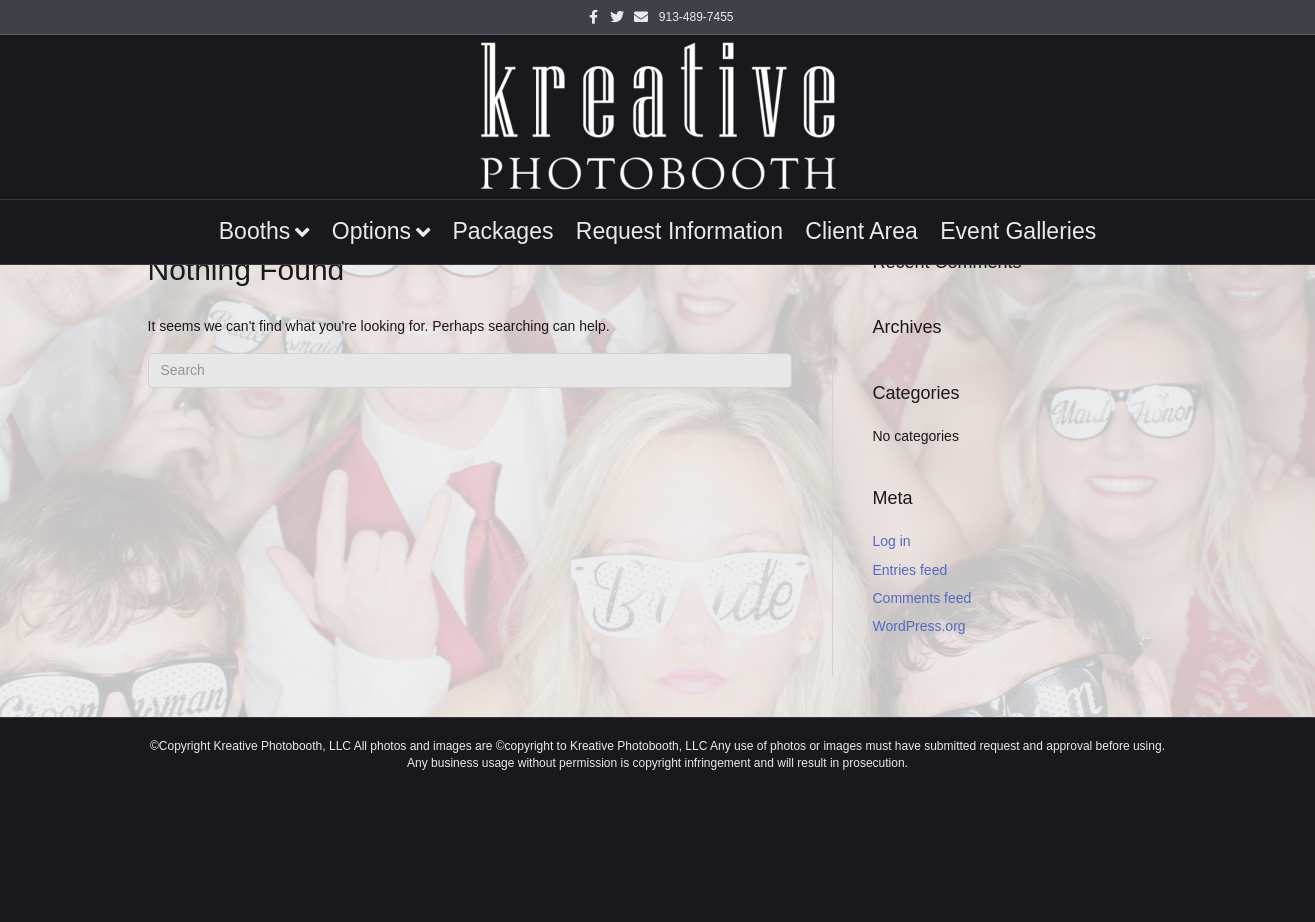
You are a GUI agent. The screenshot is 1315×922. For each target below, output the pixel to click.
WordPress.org (919, 626)
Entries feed (910, 570)
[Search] (470, 370)
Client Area (861, 231)
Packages (502, 231)
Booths (255, 231)
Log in (892, 541)
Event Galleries (1018, 231)
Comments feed (922, 598)
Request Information (679, 231)
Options (371, 231)
